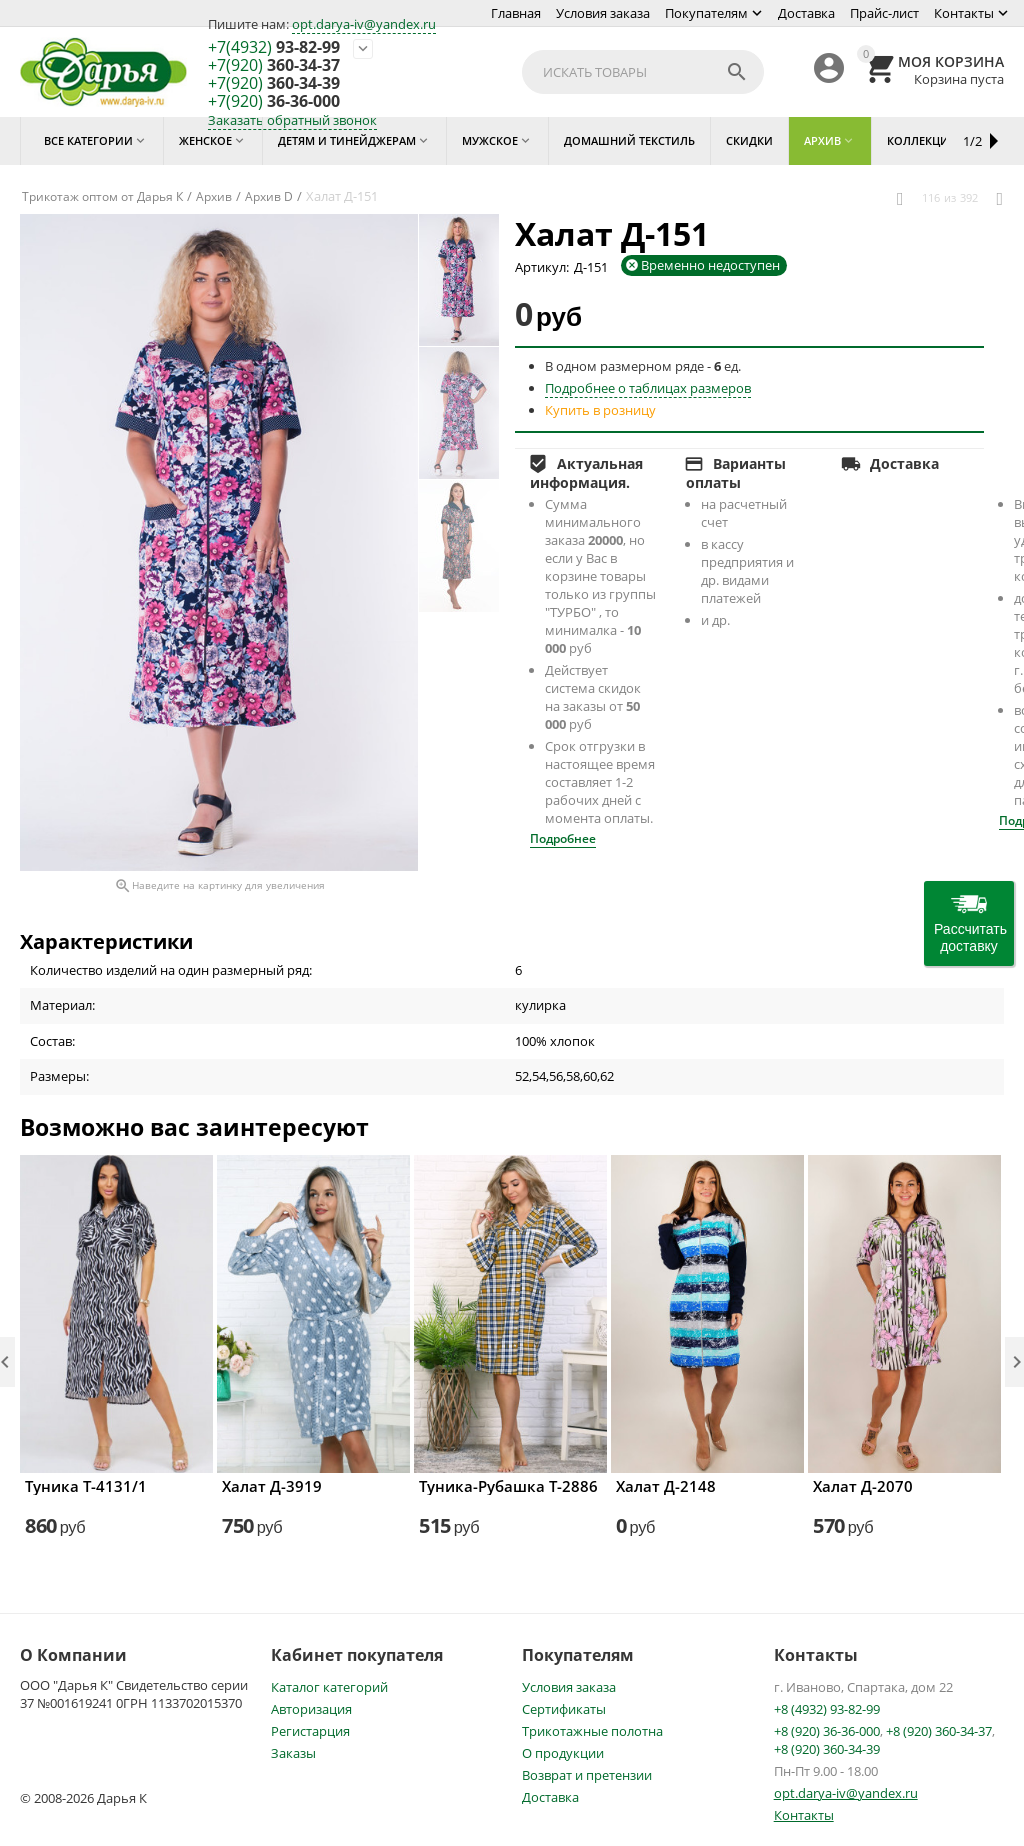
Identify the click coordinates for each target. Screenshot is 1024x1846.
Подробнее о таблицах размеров (648, 388)
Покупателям (706, 13)
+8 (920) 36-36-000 (827, 1731)
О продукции (563, 1753)
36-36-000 (274, 102)
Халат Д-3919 (272, 1486)
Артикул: (542, 267)
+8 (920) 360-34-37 (939, 1731)
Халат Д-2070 (863, 1486)
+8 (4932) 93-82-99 (827, 1709)
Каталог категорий (329, 1687)
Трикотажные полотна (592, 1731)
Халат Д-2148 (666, 1486)
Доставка (806, 13)
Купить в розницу (600, 410)
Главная (516, 13)
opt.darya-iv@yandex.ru (364, 24)
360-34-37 (274, 66)
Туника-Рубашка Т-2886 (508, 1486)
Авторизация (311, 1709)
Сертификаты (564, 1709)
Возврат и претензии (587, 1775)
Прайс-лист (884, 13)
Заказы (293, 1753)
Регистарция (310, 1731)
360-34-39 (274, 84)
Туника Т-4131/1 (86, 1486)
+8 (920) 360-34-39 (827, 1749)
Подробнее (563, 838)
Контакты (964, 13)
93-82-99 (274, 48)
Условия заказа (603, 13)
